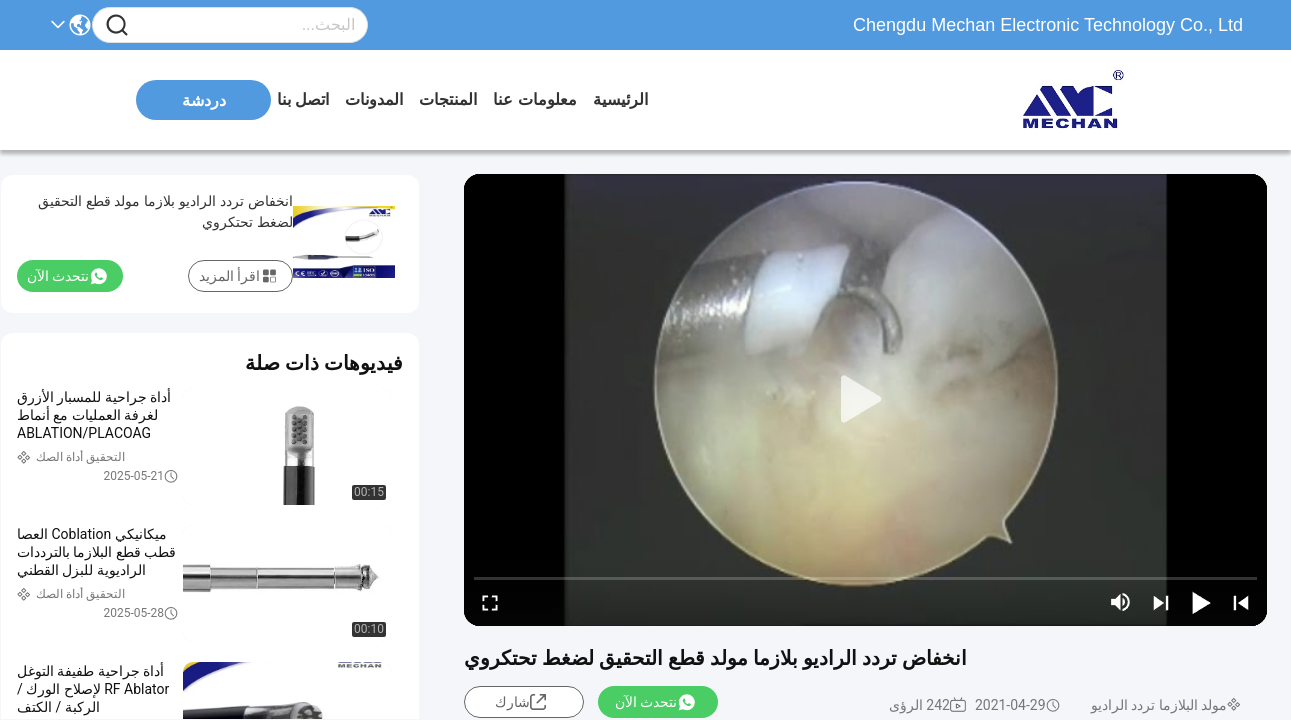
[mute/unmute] (1121, 602)
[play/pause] (1201, 602)
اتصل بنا (303, 99)
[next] (1161, 602)
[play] (866, 400)
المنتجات (448, 99)
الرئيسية (620, 99)
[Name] (117, 25)
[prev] (1241, 602)
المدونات (374, 99)
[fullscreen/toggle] (490, 602)
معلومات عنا (534, 99)
